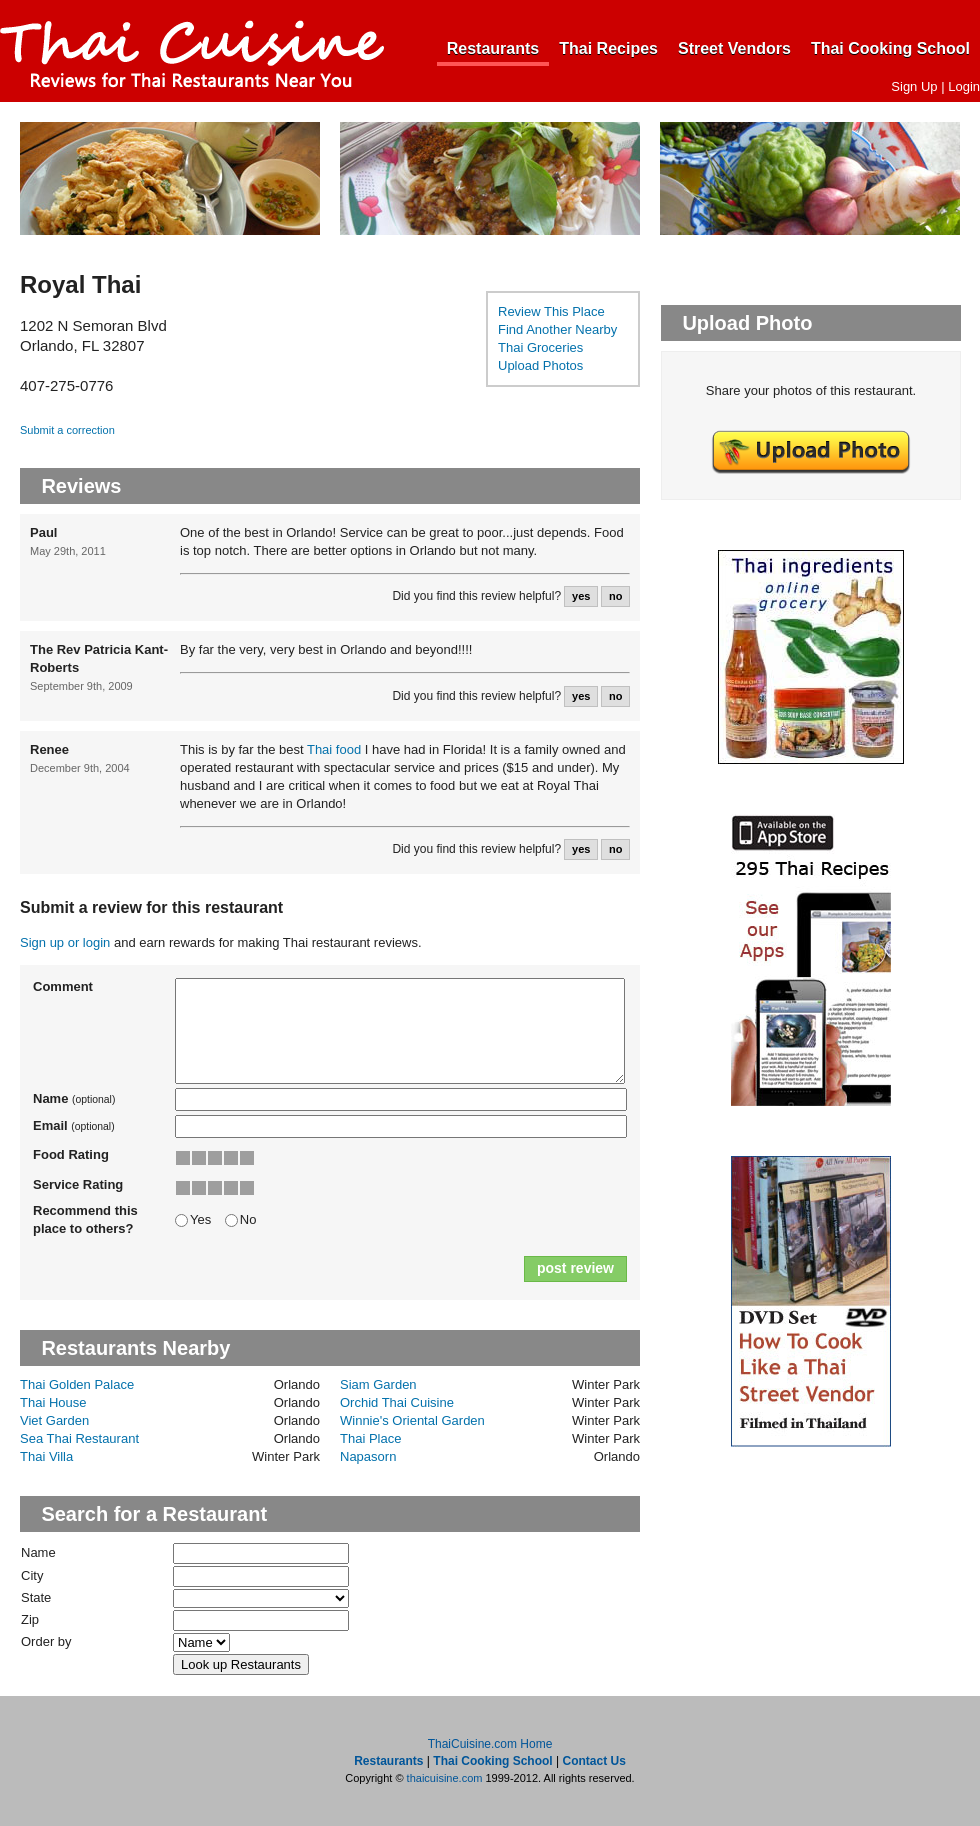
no (615, 596)
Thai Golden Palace (77, 1384)
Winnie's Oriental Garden (412, 1420)
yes (581, 596)
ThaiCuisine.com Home (490, 1744)
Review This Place (551, 311)
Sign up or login (65, 942)
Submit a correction (67, 430)
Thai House (53, 1402)
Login (964, 86)
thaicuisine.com (445, 1778)
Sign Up (914, 86)
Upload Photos (540, 365)
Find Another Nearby (557, 329)
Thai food (334, 749)
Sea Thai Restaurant (79, 1438)
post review (575, 1268)
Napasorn (368, 1456)
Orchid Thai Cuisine (397, 1402)
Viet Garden (54, 1420)
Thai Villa (46, 1456)
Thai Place (370, 1438)
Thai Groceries (540, 347)
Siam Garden (378, 1384)
